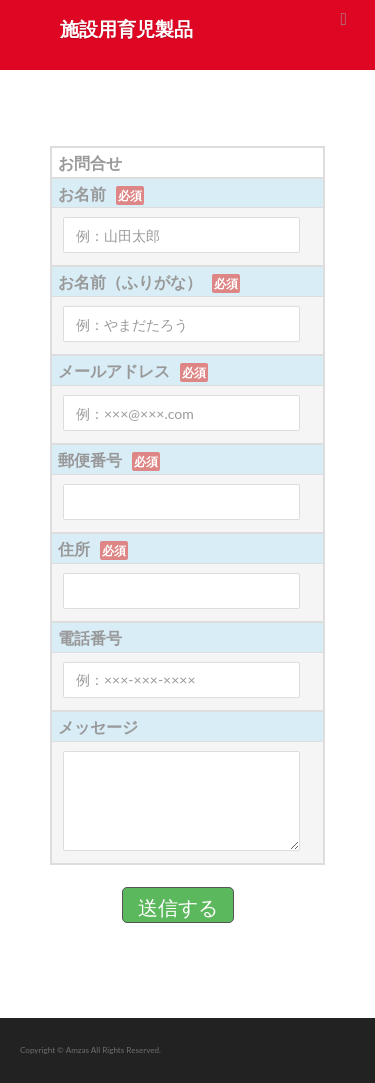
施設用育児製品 (126, 28)
